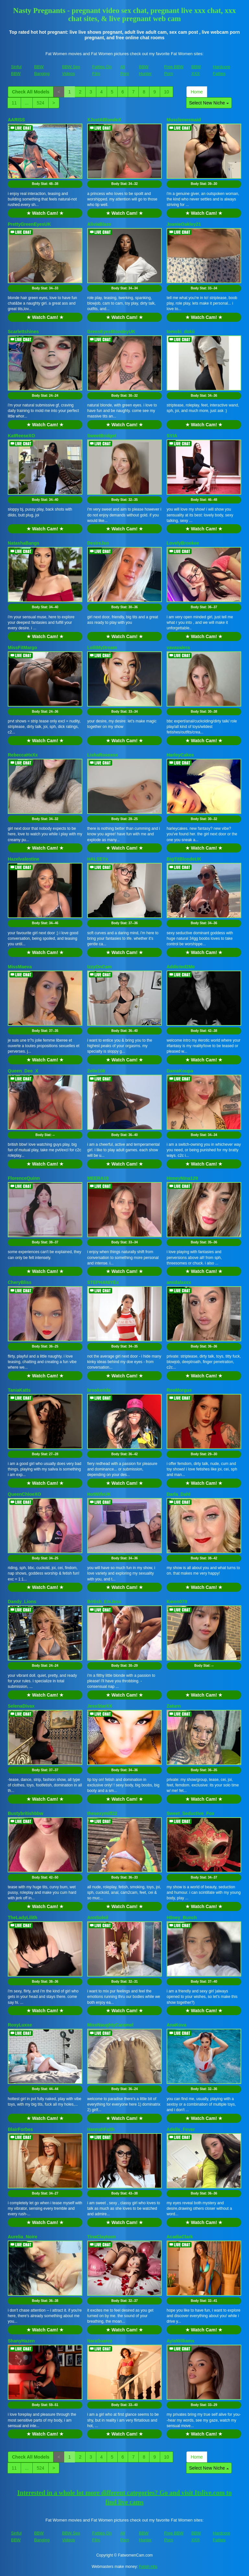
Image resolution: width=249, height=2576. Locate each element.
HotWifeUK (99, 1494)
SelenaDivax (21, 1706)
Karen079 (177, 1601)
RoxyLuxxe (20, 2024)
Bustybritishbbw (25, 1813)
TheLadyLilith (22, 1917)
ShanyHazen (21, 2340)
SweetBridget (101, 435)
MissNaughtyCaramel (110, 2024)
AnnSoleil (97, 1917)
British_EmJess (104, 1601)
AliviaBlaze (99, 224)
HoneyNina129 (182, 1178)
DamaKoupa (180, 1070)
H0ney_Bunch (182, 1917)
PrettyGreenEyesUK (29, 224)
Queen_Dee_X (23, 1070)
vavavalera (178, 647)
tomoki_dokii (181, 331)
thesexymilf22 (102, 1813)
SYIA (172, 435)
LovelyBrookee (183, 543)
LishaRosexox (102, 754)
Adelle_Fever (181, 2129)
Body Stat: (45, 184)
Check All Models (30, 91)
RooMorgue (179, 1390)
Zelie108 (96, 1070)
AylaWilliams (181, 2340)
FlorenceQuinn (24, 1178)
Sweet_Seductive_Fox (190, 1813)
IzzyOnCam (99, 966)
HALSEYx (97, 859)
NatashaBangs (23, 543)
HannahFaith (101, 2129)
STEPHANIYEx (103, 1282)
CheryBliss (19, 1282)
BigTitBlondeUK (184, 859)
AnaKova (176, 2024)
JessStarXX (99, 1706)
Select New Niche (209, 102)
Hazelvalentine (23, 859)
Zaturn (174, 1706)
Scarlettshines (23, 331)
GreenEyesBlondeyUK (111, 331)
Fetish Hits (148, 2566)
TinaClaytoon (101, 2236)
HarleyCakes (180, 754)
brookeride (99, 1390)
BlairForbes (20, 2129)
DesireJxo (98, 543)
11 (14, 102)
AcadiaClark (180, 2236)
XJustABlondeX (104, 119)
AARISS (16, 119)
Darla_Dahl (178, 1494)
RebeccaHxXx (23, 754)
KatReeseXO (21, 435)
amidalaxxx (179, 1282)
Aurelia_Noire (22, 2236)
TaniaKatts (19, 1390)
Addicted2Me (181, 966)
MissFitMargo (22, 647)
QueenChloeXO (24, 1494)
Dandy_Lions (22, 1601)
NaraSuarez (99, 2340)
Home (197, 91)
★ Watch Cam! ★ (45, 213)
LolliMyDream (102, 647)
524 (40, 102)
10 (166, 91)
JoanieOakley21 (184, 224)
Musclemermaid (184, 119)
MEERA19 (98, 1178)
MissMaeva (20, 966)
